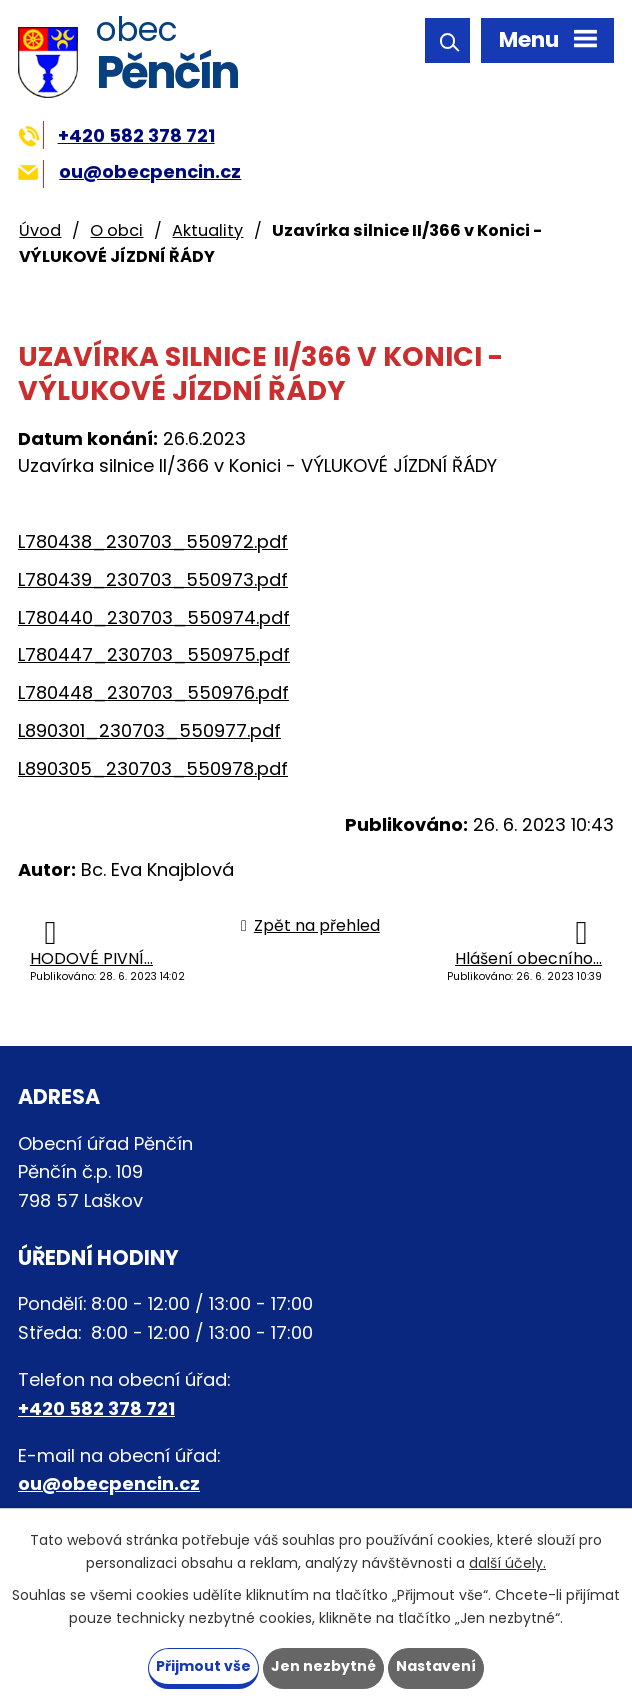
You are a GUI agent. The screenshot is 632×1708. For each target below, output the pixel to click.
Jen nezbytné (323, 1666)
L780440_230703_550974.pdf (154, 617)
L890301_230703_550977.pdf (149, 730)
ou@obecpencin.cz (129, 171)
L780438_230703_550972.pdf (153, 541)
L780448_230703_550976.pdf (153, 692)
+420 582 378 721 (116, 135)
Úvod (40, 230)
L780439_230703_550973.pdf (153, 579)
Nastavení (436, 1666)
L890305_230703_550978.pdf (153, 768)
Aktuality (207, 230)
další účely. (507, 1563)
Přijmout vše (203, 1666)
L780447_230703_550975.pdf (154, 654)
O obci (116, 230)
